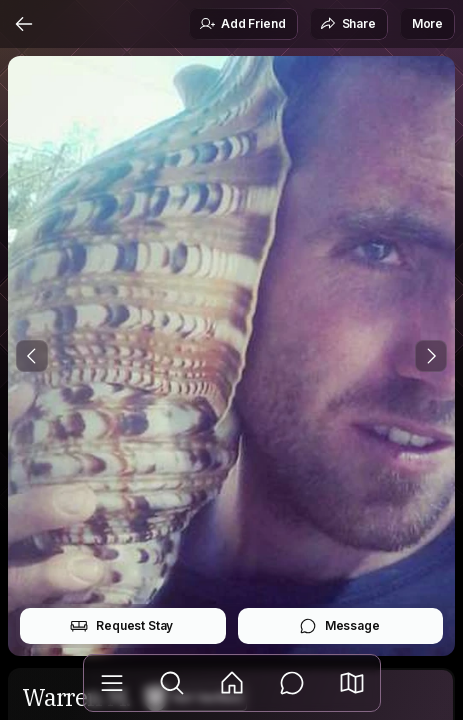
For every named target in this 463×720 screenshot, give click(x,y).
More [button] (427, 23)
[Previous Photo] (32, 356)
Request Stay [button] (121, 626)
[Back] (24, 24)
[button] (352, 683)
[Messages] (292, 683)
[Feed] (232, 683)
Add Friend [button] (242, 24)
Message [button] (339, 626)
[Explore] (172, 683)
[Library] (112, 683)
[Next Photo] (431, 356)
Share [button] (348, 24)
